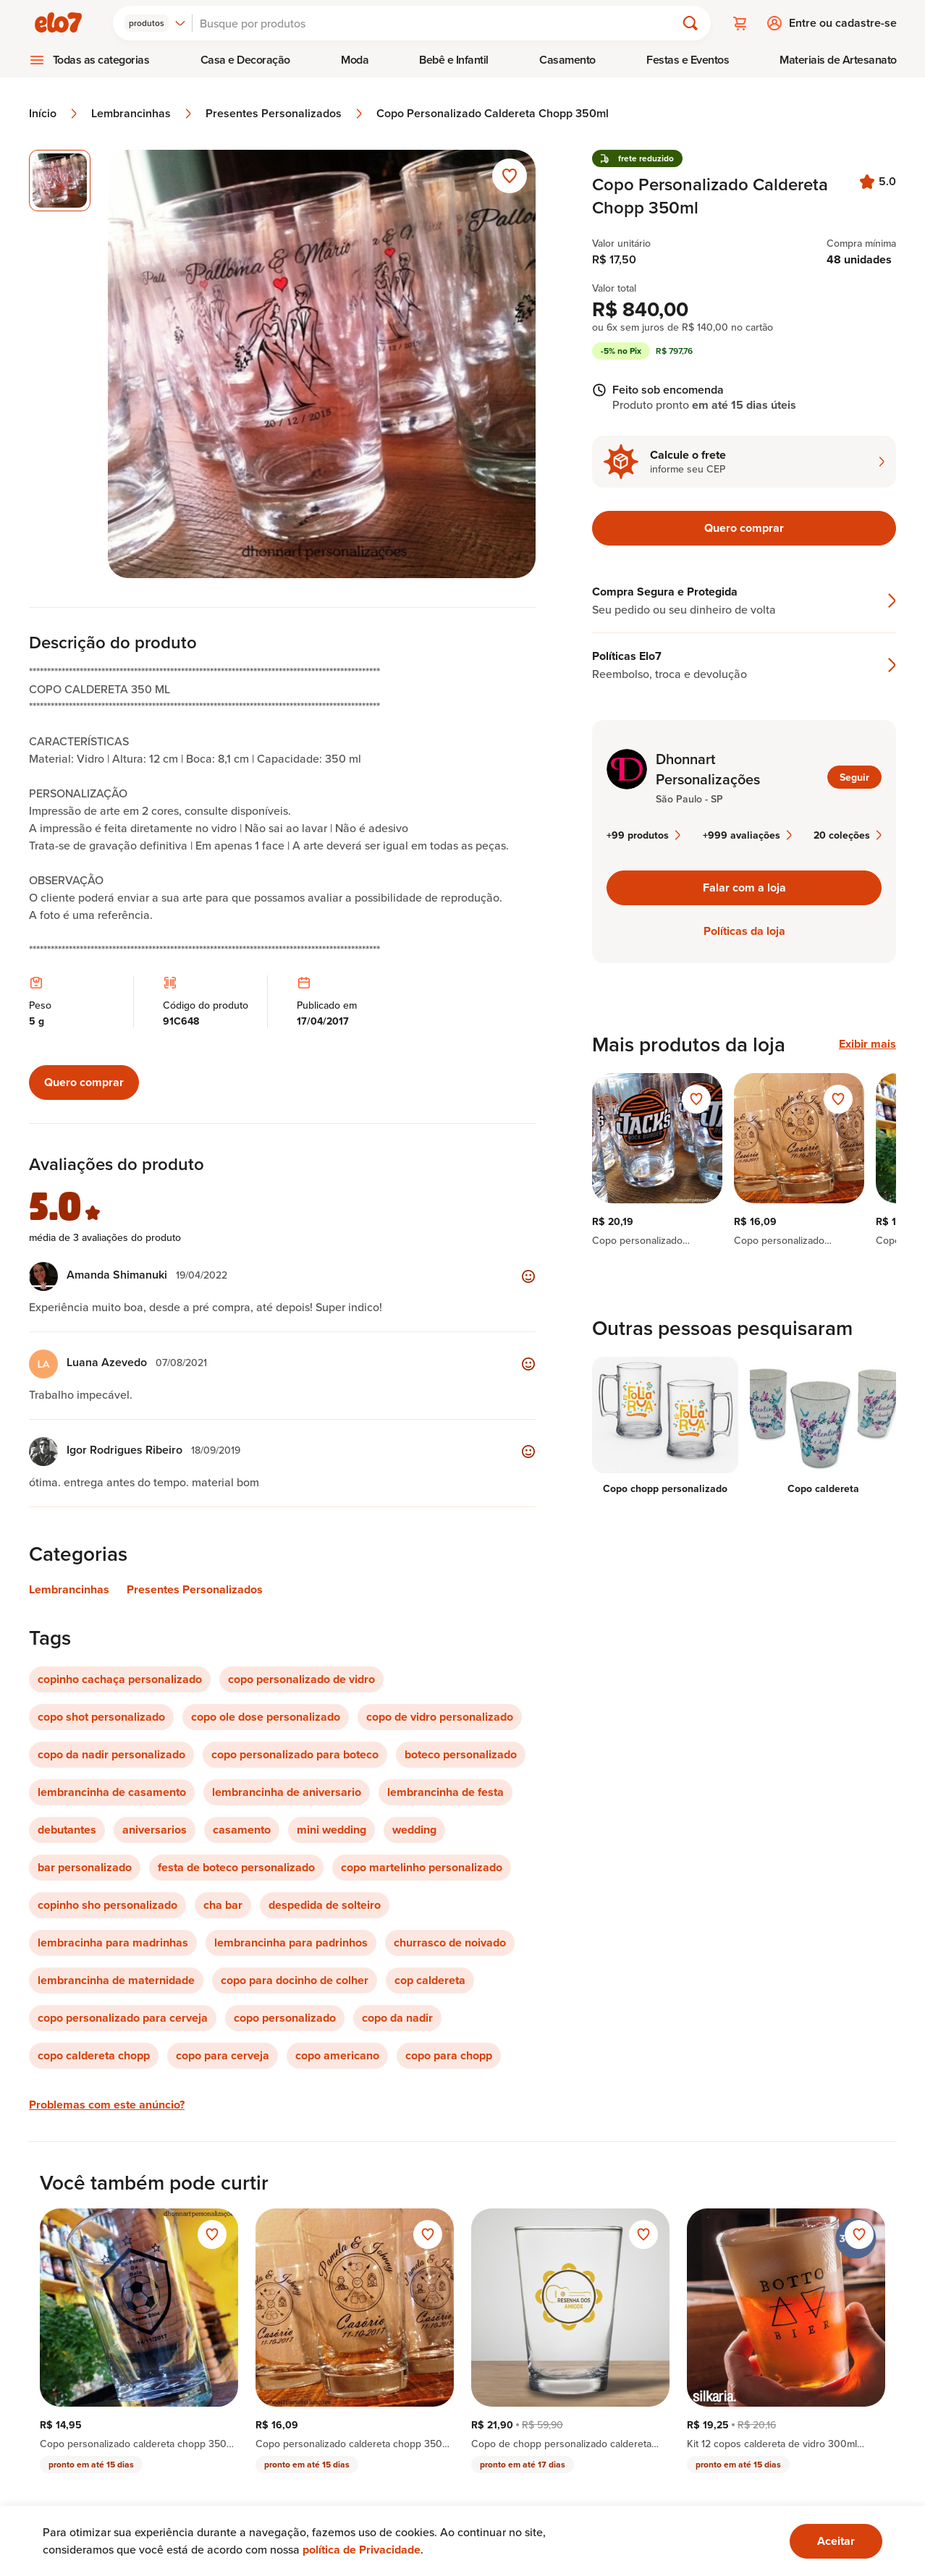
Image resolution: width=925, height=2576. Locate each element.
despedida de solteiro (325, 1905)
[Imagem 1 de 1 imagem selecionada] (59, 180)
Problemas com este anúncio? (107, 2104)
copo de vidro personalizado (439, 1716)
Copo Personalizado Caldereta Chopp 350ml (492, 113)
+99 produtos (643, 835)
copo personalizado (285, 2017)
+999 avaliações (747, 835)
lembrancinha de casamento (112, 1792)
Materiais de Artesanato (838, 59)
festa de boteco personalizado (236, 1867)
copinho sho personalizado (107, 1905)
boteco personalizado (461, 1754)
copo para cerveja (222, 2055)
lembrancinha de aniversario (286, 1792)
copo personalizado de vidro (301, 1679)
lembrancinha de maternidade (116, 1980)
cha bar (222, 1905)
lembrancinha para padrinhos (291, 1942)
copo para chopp (448, 2055)
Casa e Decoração (245, 59)
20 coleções (848, 835)
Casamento (567, 59)
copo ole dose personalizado (265, 1716)
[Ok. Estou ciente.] (836, 2541)
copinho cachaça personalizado (120, 1679)
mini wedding (331, 1829)
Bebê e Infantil (454, 59)
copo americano (337, 2055)
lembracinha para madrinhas (113, 1942)
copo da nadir (397, 2017)
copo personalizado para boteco (295, 1754)
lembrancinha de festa (445, 1792)
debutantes (67, 1829)
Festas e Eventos (687, 59)
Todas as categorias (101, 59)
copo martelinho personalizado (421, 1867)
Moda (354, 59)
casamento (242, 1829)
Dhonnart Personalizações (708, 769)
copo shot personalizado (101, 1716)
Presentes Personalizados (285, 113)
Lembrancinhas (142, 113)
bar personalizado (85, 1867)
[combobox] (155, 23)
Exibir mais (867, 1044)
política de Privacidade (362, 2549)
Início (54, 113)
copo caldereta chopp (94, 2055)
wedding (414, 1829)
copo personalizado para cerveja (123, 2017)
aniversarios (154, 1829)
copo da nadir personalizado (111, 1754)
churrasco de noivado (450, 1942)
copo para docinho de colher (294, 1980)
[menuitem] (89, 60)
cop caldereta (429, 1980)
